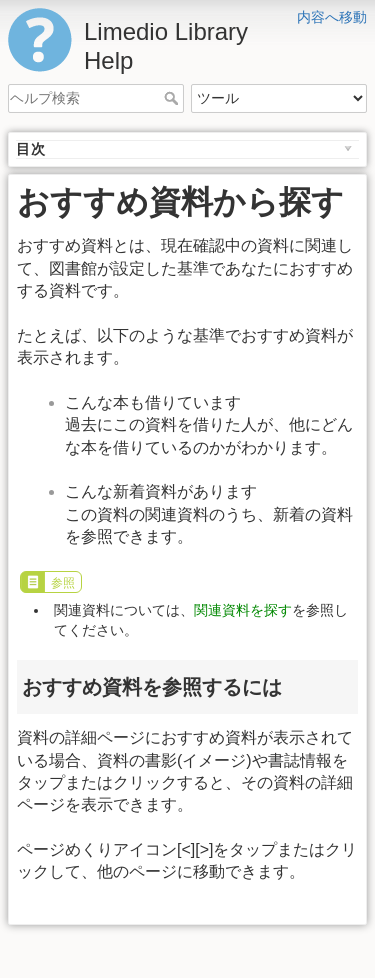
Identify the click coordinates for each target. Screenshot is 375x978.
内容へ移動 (332, 17)
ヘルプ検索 (173, 98)
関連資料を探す (243, 610)
